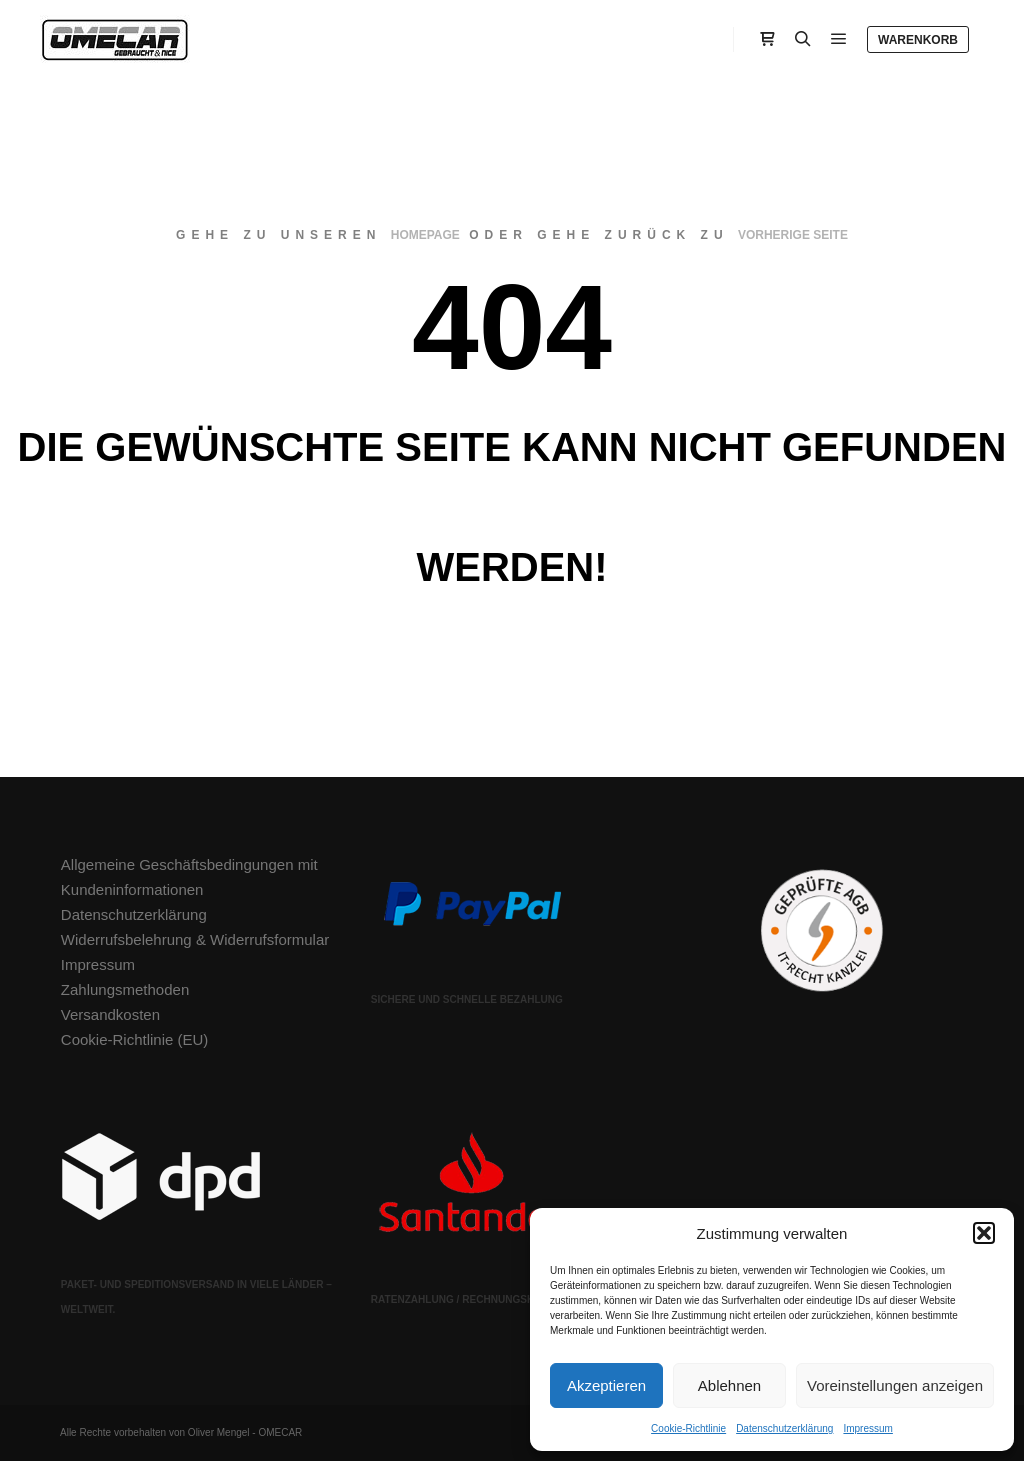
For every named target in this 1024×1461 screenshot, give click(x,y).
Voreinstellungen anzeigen (895, 1385)
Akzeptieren (606, 1385)
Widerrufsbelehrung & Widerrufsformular (195, 939)
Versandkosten (110, 1014)
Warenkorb (918, 40)
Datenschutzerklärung (784, 1428)
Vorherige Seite (793, 235)
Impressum (867, 1428)
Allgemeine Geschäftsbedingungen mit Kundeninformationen (189, 877)
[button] (984, 1233)
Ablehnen (729, 1385)
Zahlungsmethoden (125, 989)
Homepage (425, 235)
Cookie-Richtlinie (688, 1428)
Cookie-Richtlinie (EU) (135, 1039)
